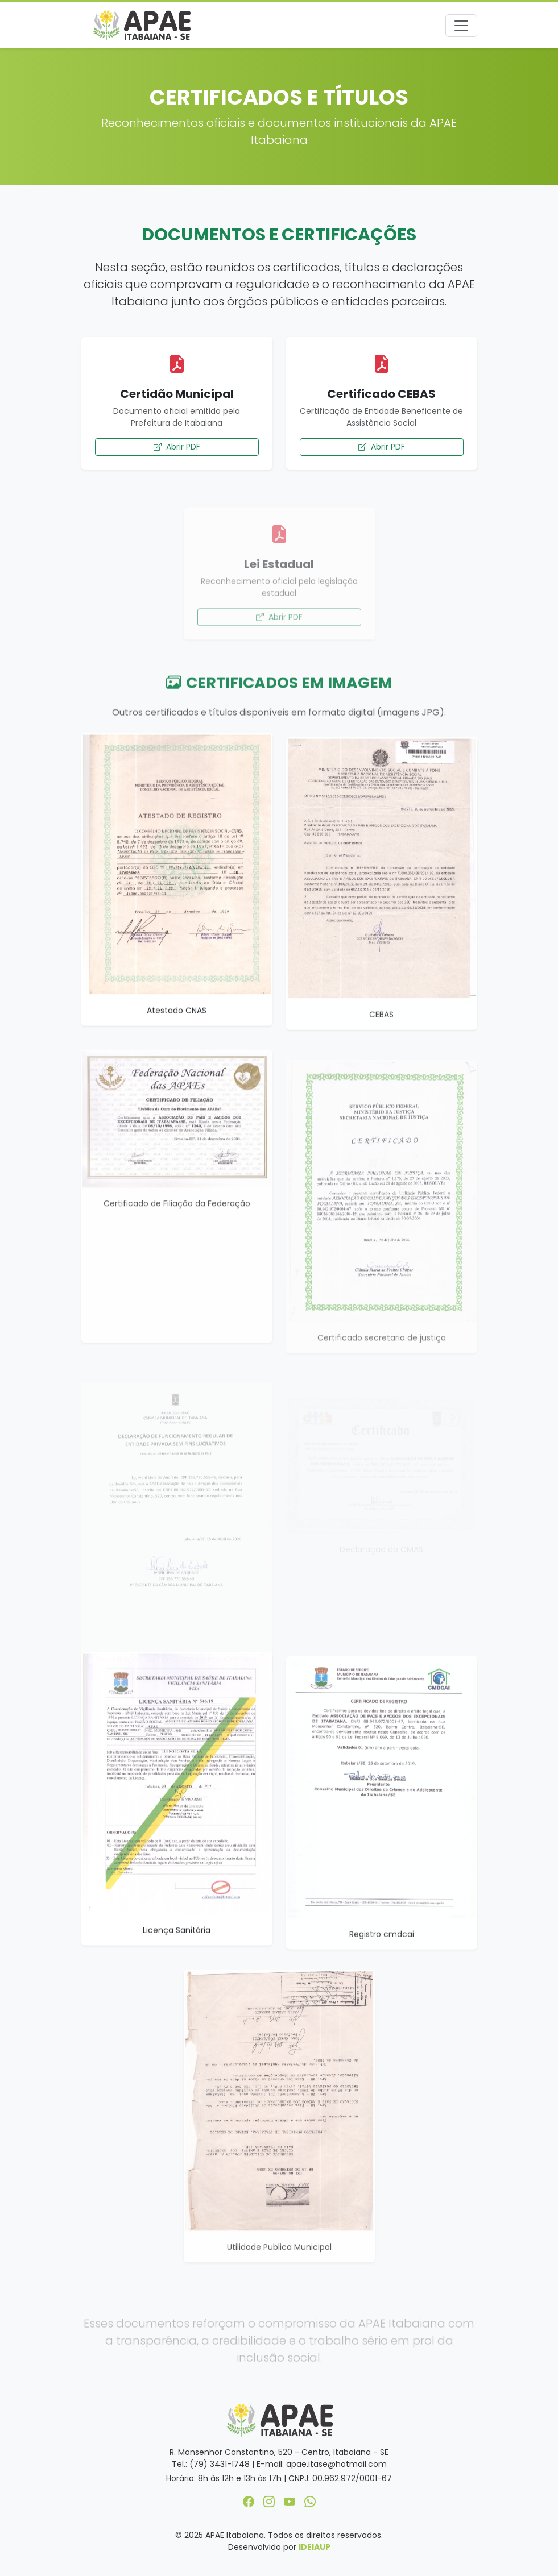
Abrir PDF (177, 446)
